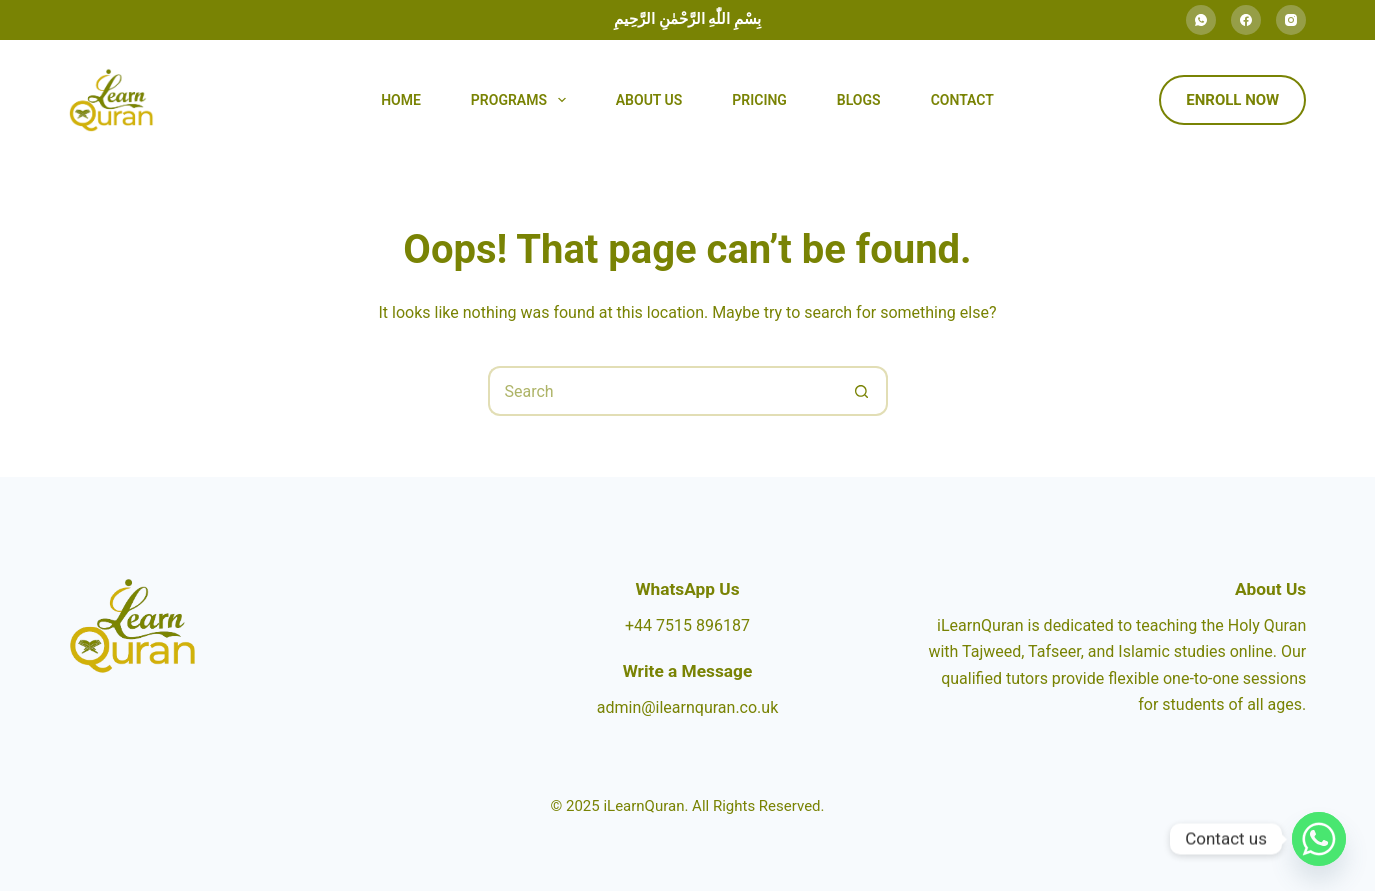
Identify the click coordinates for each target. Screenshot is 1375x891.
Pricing (759, 100)
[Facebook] (1246, 20)
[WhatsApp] (1201, 20)
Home (401, 100)
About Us (649, 100)
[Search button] (863, 391)
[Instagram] (1291, 20)
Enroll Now (1232, 100)
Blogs (859, 100)
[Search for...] (663, 391)
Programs (522, 100)
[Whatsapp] (1319, 839)
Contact (962, 100)
